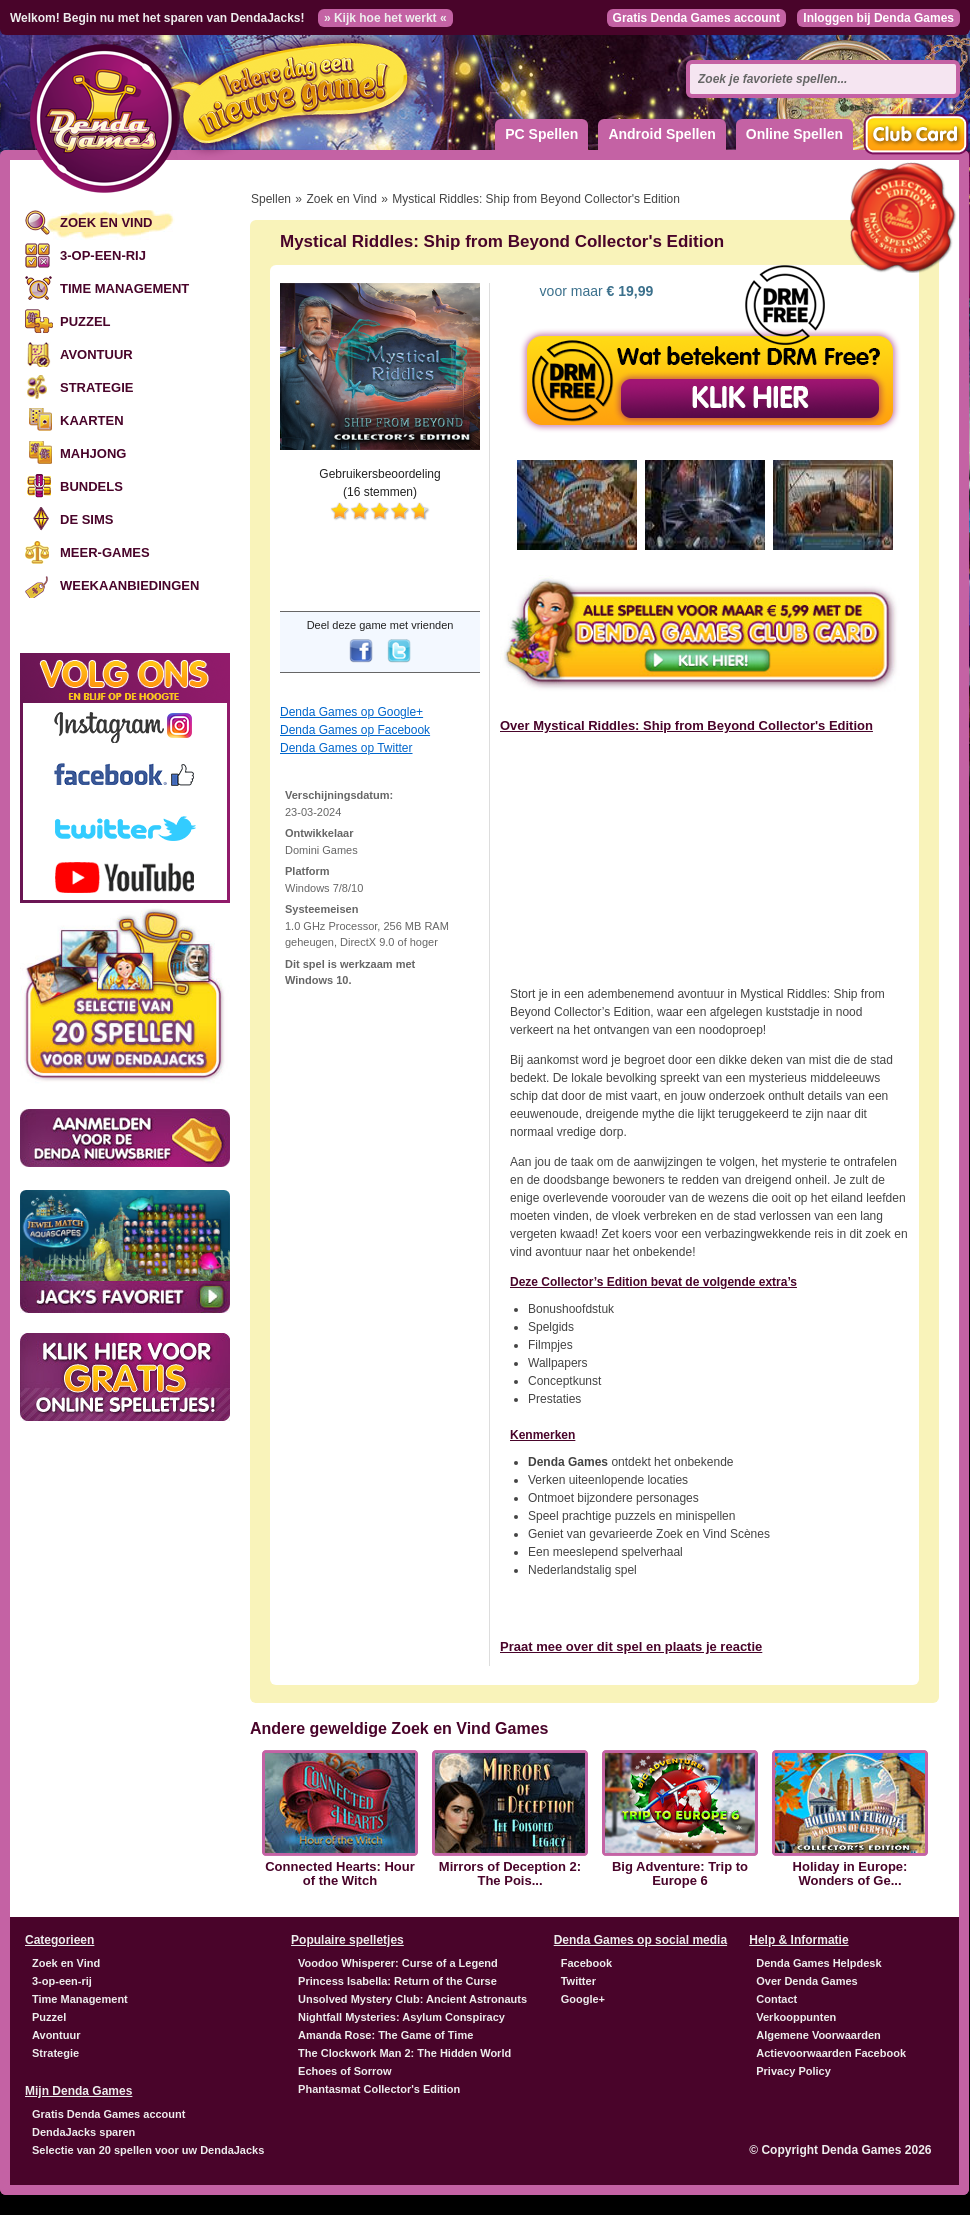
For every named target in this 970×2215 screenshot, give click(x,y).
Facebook (586, 1963)
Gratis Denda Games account (696, 18)
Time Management (124, 288)
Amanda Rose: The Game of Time (385, 2035)
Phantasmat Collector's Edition (379, 2089)
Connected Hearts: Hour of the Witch (340, 1874)
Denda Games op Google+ (351, 712)
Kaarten (92, 420)
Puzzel (85, 321)
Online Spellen (794, 134)
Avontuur (96, 354)
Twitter (578, 1981)
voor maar (595, 291)
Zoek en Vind (106, 222)
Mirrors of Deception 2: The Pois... (510, 1874)
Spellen (271, 199)
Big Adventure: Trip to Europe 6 (680, 1874)
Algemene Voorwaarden (818, 2035)
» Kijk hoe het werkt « (385, 18)
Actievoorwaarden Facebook (831, 2053)
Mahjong (93, 453)
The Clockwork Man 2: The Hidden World (404, 2053)
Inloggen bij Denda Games (878, 18)
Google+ (583, 1999)
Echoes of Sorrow (345, 2071)
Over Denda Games (807, 1981)
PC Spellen (541, 134)
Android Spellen (661, 134)
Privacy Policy (793, 2071)
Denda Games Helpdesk (818, 1963)
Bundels (91, 486)
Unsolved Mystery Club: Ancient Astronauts (412, 1999)
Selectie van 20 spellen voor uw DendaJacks (148, 2150)
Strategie (96, 387)
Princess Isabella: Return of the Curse (397, 1981)
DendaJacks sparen (83, 2132)
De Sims (86, 519)
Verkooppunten (796, 2017)
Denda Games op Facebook (355, 730)
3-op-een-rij (103, 255)
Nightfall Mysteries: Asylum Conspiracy (401, 2017)
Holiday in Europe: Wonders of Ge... (850, 1874)
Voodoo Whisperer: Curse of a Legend (398, 1963)
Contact (776, 1999)
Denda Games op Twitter (346, 748)
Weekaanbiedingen (129, 585)
